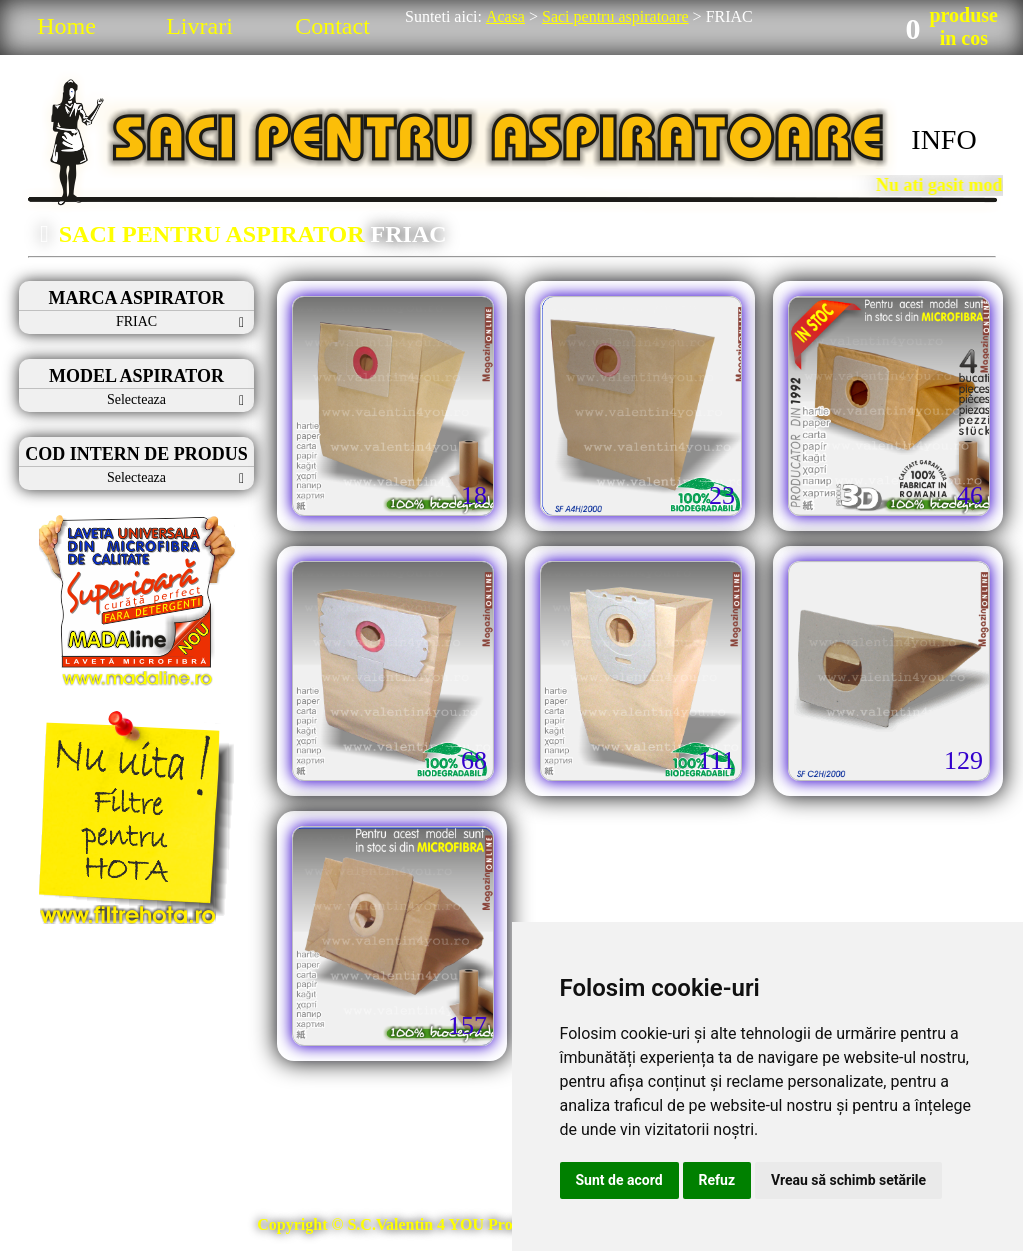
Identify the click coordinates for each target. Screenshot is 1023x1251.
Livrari (199, 26)
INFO (943, 139)
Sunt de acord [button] (619, 1180)
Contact (332, 26)
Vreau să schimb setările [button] (848, 1180)
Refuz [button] (717, 1180)
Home (66, 26)
